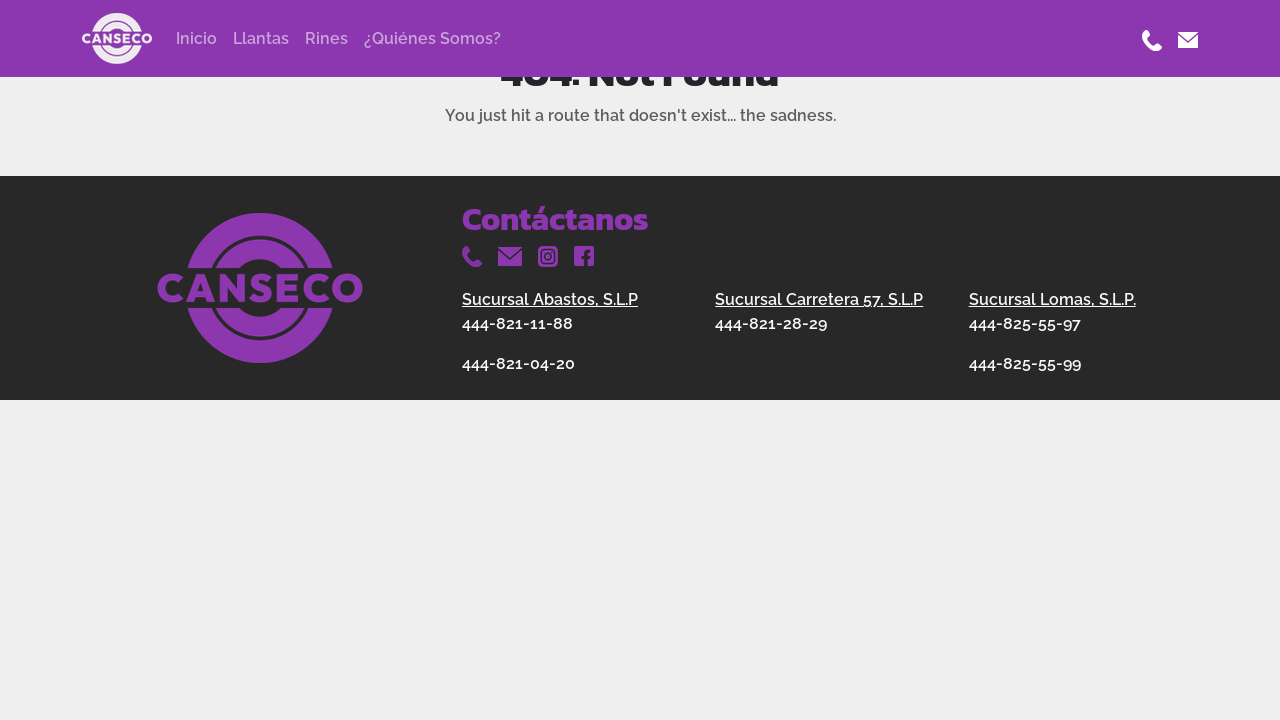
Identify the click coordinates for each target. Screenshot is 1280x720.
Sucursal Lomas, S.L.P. (1052, 299)
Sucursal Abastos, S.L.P (550, 299)
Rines (326, 38)
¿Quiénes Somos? (432, 38)
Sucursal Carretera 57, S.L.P (819, 299)
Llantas (261, 38)
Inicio (196, 38)
